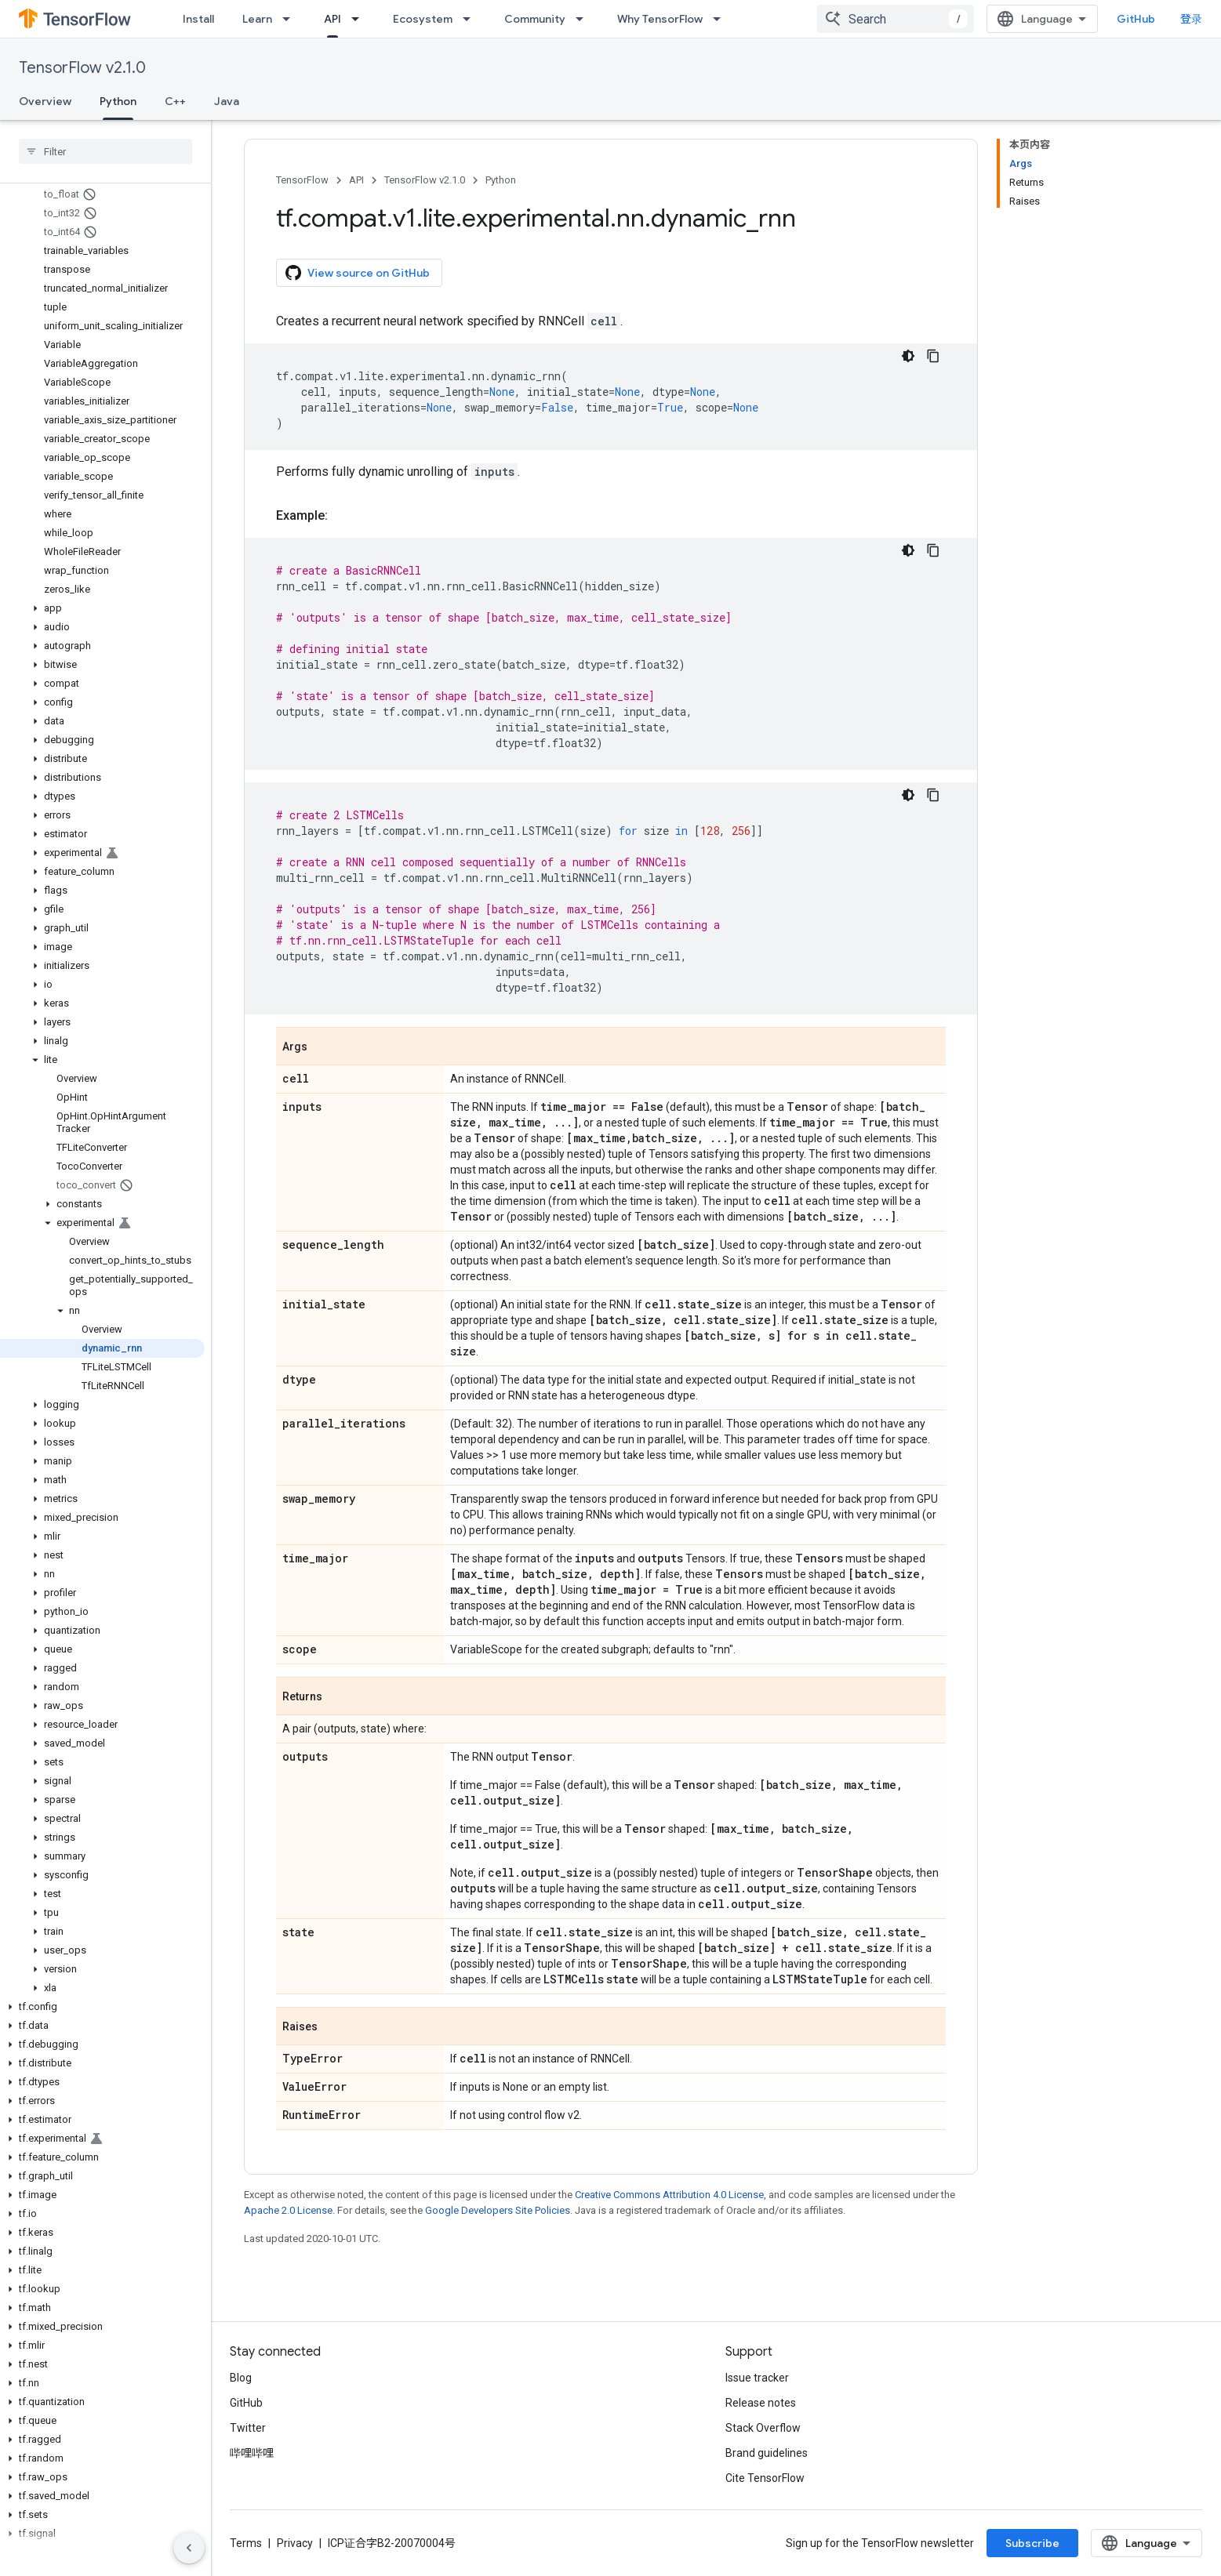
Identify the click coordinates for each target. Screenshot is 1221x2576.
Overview (45, 101)
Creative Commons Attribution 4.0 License (669, 2194)
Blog (241, 2377)
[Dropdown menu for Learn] (291, 19)
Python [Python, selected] (118, 101)
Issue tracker (757, 2377)
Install (198, 19)
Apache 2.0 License (288, 2210)
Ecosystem (422, 19)
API (356, 180)
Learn (257, 19)
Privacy (295, 2543)
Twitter (248, 2428)
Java (226, 101)
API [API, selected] (332, 19)
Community (534, 19)
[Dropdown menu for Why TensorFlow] (721, 19)
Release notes (760, 2402)
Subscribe (1032, 2543)
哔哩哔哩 (252, 2453)
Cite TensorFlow (765, 2478)
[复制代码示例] (933, 355)
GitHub (1136, 19)
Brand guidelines (766, 2453)
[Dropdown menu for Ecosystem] (471, 19)
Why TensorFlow (660, 19)
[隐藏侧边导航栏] (189, 2547)
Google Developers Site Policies (497, 2210)
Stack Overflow (763, 2428)
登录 (1191, 19)
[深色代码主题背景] (908, 355)
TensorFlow (302, 180)
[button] (102, 608)
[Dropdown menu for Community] (584, 19)
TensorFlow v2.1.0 (82, 68)
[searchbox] (105, 151)
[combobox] (895, 19)
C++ (175, 101)
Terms (246, 2543)
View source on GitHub (357, 273)
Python (500, 180)
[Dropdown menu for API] (360, 19)
